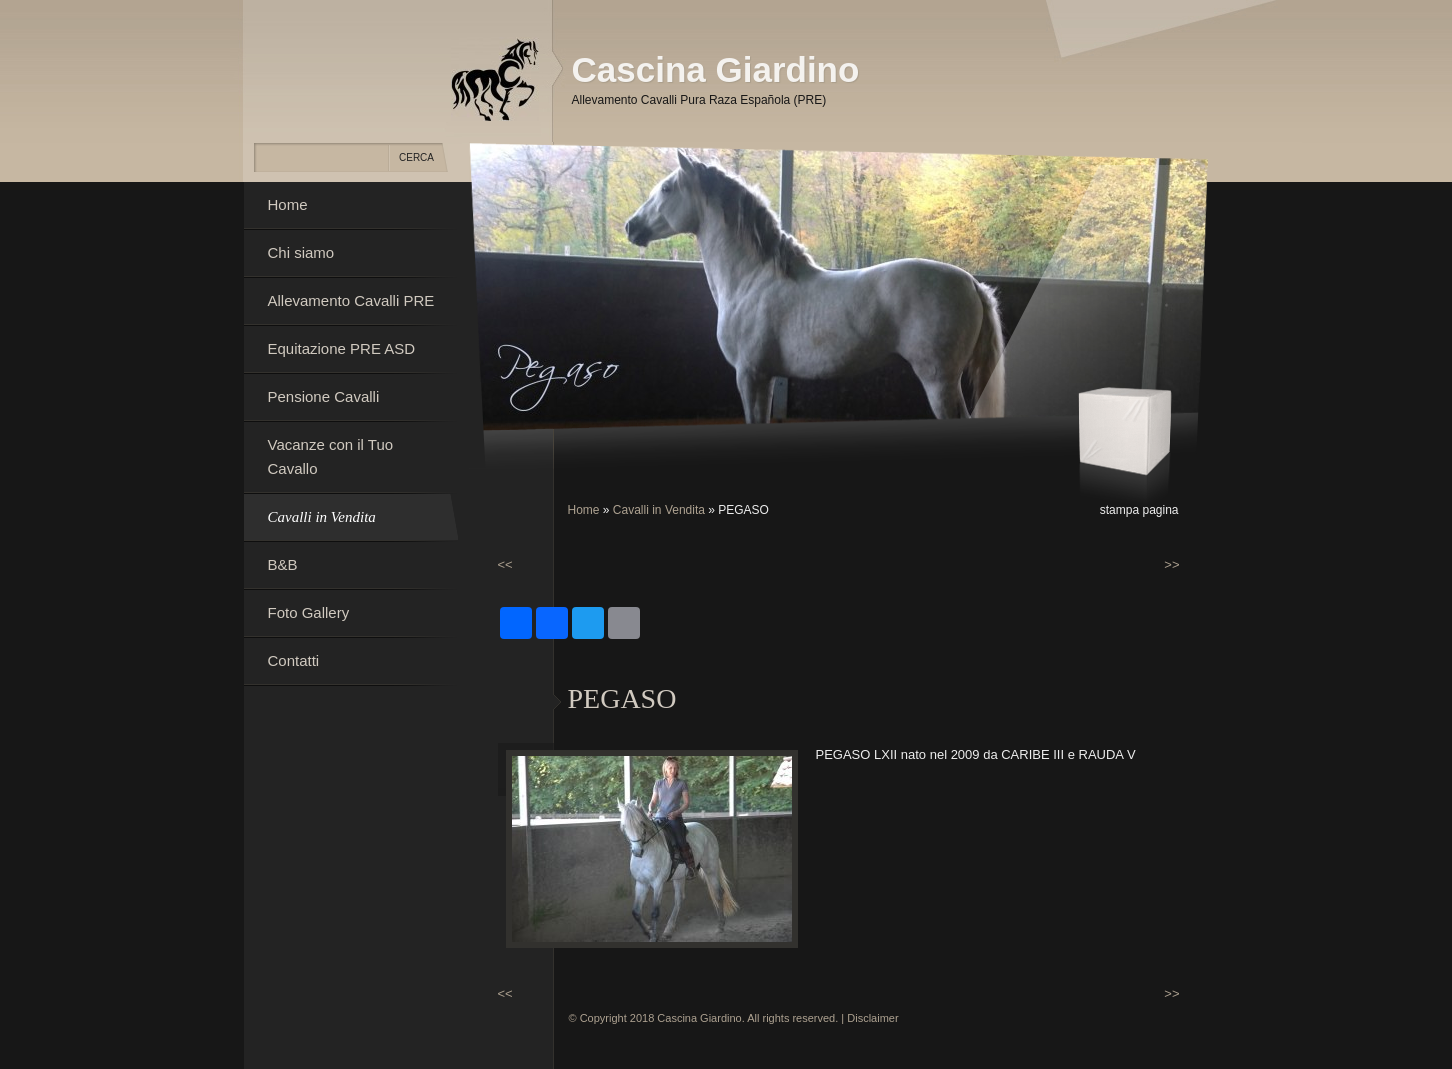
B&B (283, 564)
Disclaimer (872, 1018)
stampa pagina (1139, 510)
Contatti (294, 660)
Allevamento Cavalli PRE (351, 300)
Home (584, 510)
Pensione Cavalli (324, 396)
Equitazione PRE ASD (342, 348)
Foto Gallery (309, 612)
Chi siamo (301, 252)
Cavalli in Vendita (659, 510)
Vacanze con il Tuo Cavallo (331, 456)
